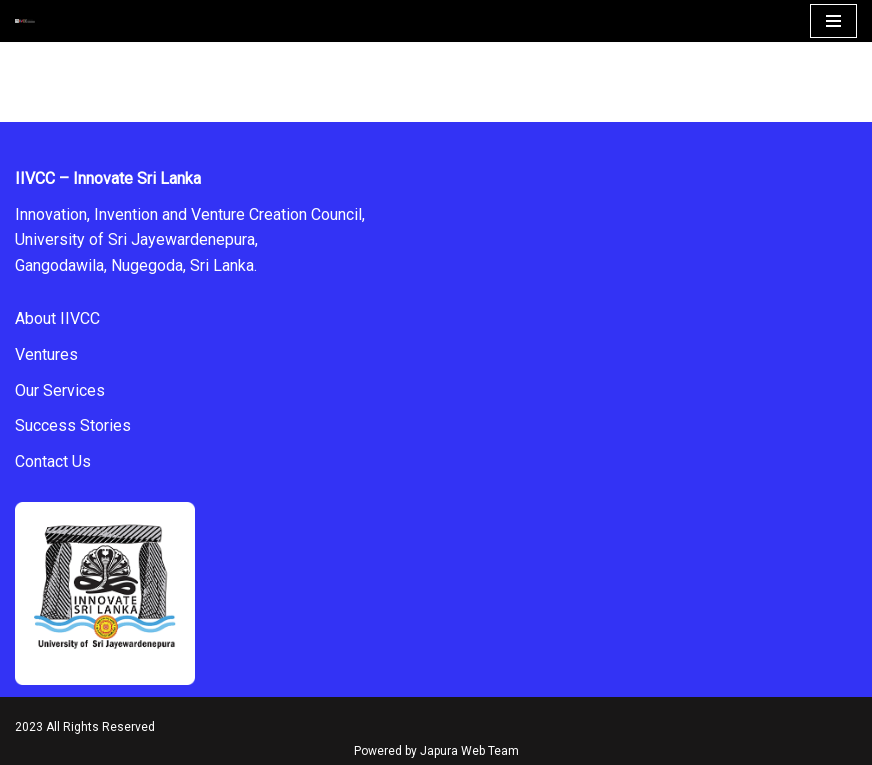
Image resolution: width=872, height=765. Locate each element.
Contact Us (53, 461)
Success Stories (73, 425)
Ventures (46, 354)
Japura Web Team (469, 751)
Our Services (60, 390)
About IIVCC (57, 318)
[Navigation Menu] (833, 21)
